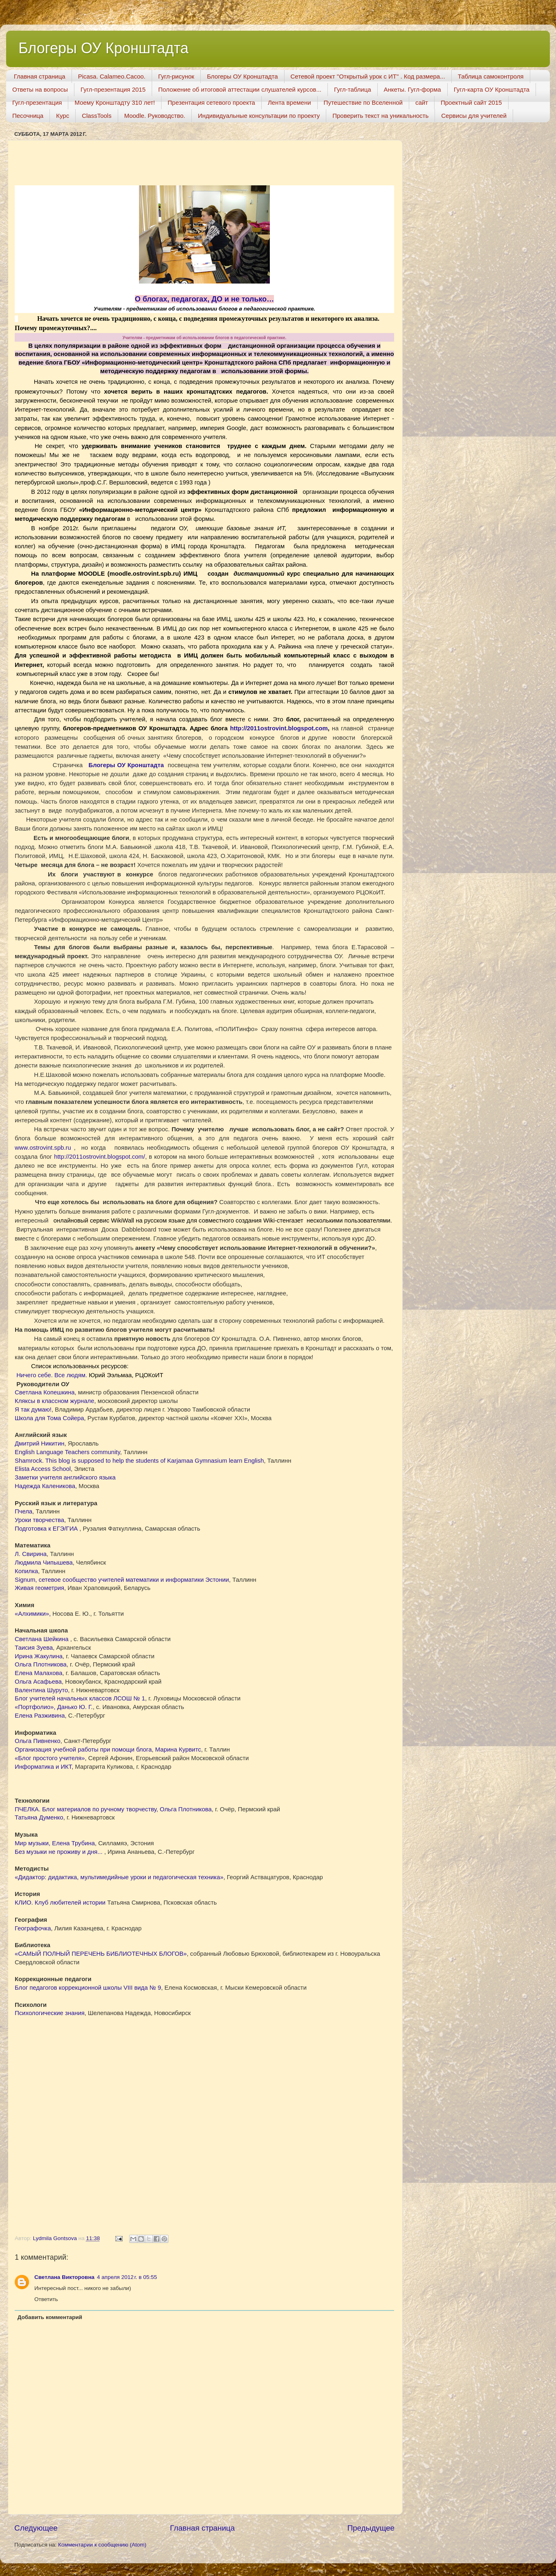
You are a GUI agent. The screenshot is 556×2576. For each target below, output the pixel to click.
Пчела (23, 1511)
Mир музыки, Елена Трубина (55, 1843)
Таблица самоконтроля (491, 76)
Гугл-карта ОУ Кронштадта (492, 89)
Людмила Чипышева (44, 1562)
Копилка (26, 1571)
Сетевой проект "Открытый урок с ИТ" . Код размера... (368, 76)
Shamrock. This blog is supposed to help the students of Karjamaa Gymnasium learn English (139, 1460)
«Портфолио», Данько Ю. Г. (54, 1707)
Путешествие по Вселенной (363, 102)
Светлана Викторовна (64, 2277)
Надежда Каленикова (45, 1486)
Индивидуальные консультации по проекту (259, 115)
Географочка (33, 1928)
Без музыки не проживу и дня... (59, 1852)
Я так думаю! (33, 1409)
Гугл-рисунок (176, 76)
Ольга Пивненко (38, 1741)
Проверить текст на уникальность (380, 115)
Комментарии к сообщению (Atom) (102, 2545)
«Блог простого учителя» (50, 1758)
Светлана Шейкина (42, 1639)
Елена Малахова (39, 1673)
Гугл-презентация (37, 102)
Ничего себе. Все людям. (51, 1375)
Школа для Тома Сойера (49, 1418)
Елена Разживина (40, 1715)
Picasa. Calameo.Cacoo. (112, 76)
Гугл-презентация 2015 (113, 89)
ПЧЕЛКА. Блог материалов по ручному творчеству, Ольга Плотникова (113, 1809)
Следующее (36, 2528)
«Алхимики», (33, 1613)
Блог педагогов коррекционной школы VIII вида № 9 (88, 1987)
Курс (62, 115)
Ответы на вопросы (40, 89)
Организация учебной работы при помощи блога (83, 1749)
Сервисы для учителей (474, 115)
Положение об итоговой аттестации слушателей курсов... (239, 89)
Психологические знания (50, 2013)
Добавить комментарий (50, 2317)
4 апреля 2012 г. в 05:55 (127, 2277)
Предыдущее (371, 2528)
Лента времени (289, 102)
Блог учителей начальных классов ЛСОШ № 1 (80, 1698)
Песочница (27, 115)
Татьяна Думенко (39, 1817)
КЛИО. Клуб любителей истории (60, 1902)
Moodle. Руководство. (154, 115)
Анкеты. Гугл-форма (412, 89)
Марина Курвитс (178, 1749)
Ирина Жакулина (39, 1656)
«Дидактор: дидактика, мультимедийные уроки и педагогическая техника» (119, 1877)
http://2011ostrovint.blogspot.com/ (99, 1156)
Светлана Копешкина (45, 1392)
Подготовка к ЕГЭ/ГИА (47, 1528)
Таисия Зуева (34, 1647)
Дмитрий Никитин (39, 1443)
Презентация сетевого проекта (211, 102)
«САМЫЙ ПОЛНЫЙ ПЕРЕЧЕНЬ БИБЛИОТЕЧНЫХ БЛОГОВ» (101, 1953)
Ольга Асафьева (38, 1681)
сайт (421, 102)
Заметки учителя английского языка (65, 1477)
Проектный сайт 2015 (471, 102)
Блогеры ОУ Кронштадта (103, 48)
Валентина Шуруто (41, 1690)
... (43, 1147)
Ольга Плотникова (41, 1664)
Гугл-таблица (352, 89)
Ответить (46, 2299)
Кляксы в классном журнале (54, 1401)
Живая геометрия (39, 1588)
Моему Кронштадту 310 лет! (114, 102)
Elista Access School (43, 1469)
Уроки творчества (39, 1520)
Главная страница (39, 76)
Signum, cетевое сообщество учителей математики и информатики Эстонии (122, 1579)
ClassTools (97, 115)
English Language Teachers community (67, 1452)
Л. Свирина (31, 1554)
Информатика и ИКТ (43, 1766)
